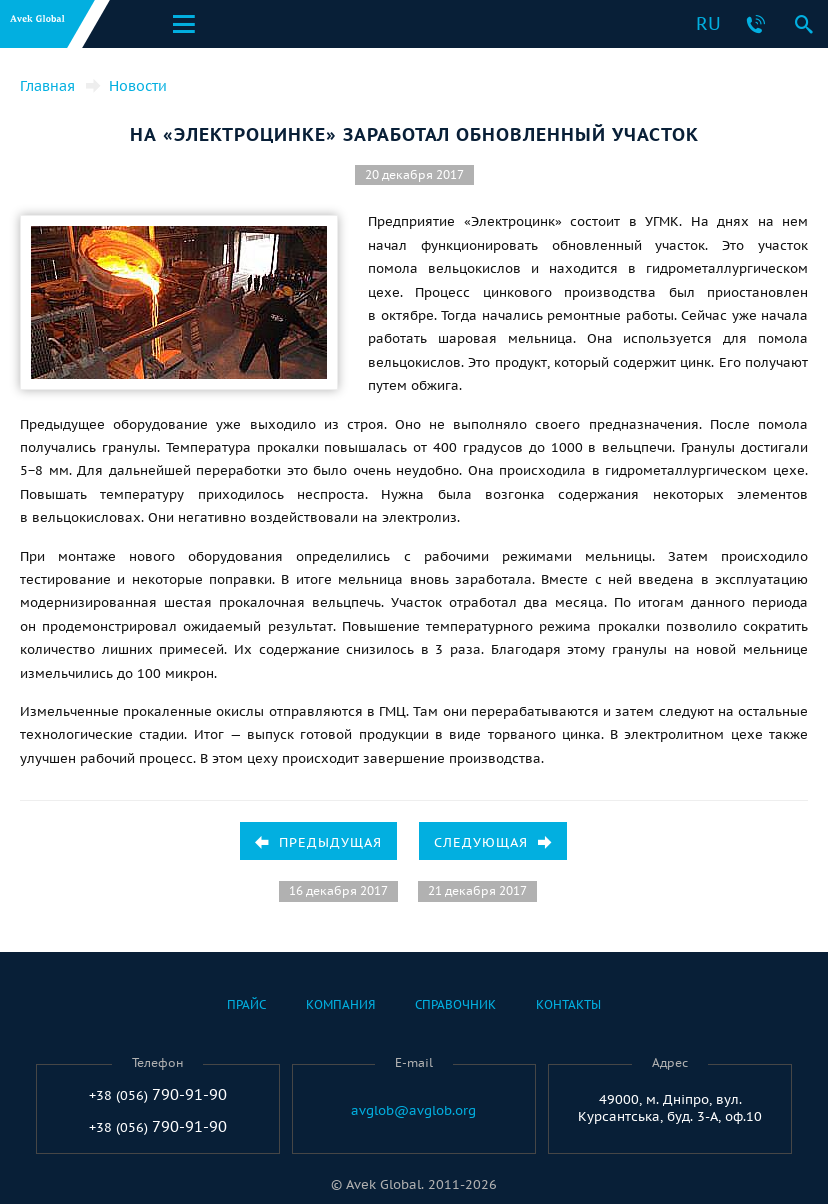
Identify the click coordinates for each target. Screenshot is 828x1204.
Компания (340, 1004)
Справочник (455, 1004)
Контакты (568, 1004)
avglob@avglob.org (413, 1111)
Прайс (246, 1004)
